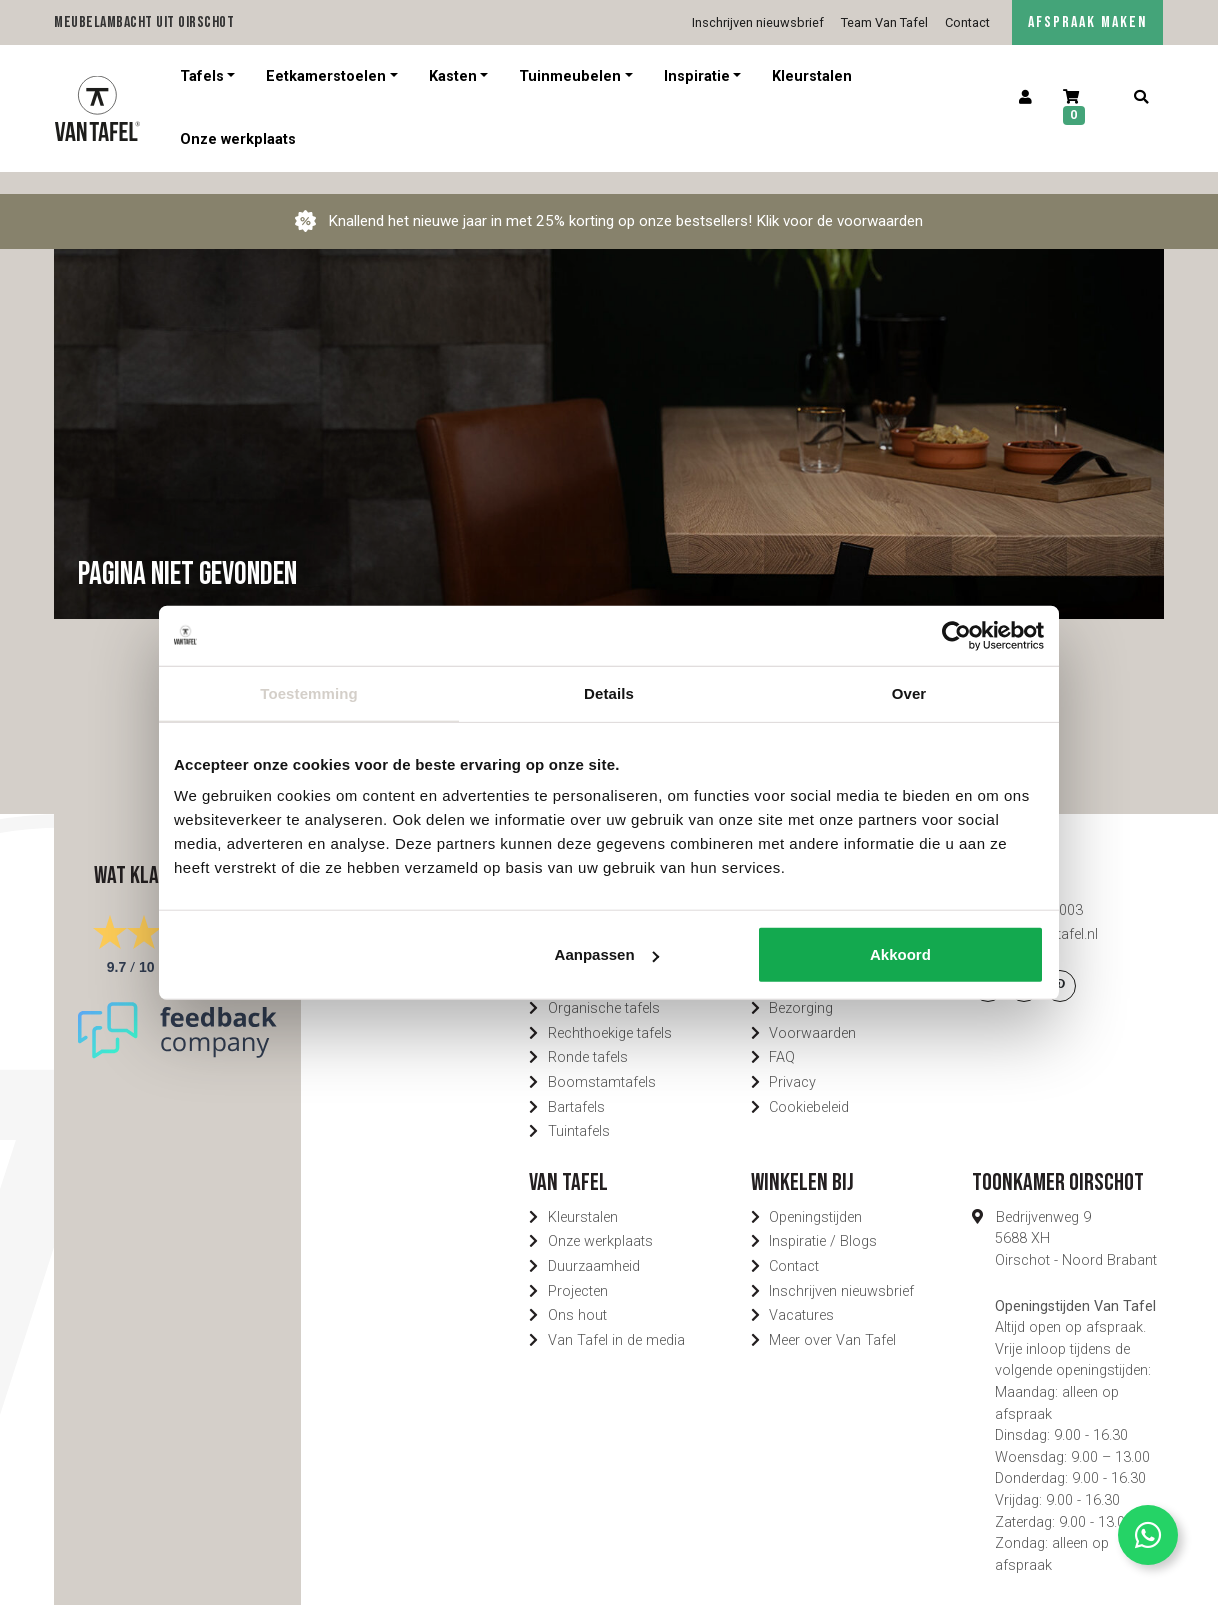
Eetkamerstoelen (326, 76)
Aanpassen (607, 954)
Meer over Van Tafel (832, 1318)
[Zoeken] (1140, 98)
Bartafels (576, 1085)
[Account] (1026, 98)
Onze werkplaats (238, 139)
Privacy (792, 1060)
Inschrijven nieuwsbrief (758, 22)
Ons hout (577, 1293)
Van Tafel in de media (616, 1318)
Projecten (578, 1269)
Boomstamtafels (602, 1060)
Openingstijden (815, 1195)
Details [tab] (609, 692)
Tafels (202, 76)
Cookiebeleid (809, 1085)
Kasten (453, 76)
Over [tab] (909, 692)
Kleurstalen (812, 76)
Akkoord (900, 954)
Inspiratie (697, 76)
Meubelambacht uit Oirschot (144, 22)
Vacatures (801, 1293)
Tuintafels (579, 1109)
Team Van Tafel (884, 22)
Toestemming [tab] (309, 692)
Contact (967, 22)
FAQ (782, 1035)
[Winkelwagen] (1083, 108)
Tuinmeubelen (570, 76)
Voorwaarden (812, 1011)
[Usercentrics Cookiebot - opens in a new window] (956, 635)
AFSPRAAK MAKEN (1087, 22)
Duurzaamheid (594, 1244)
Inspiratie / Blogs (823, 1219)
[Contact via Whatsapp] (1148, 1535)
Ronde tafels (588, 1035)
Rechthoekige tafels (610, 1011)
